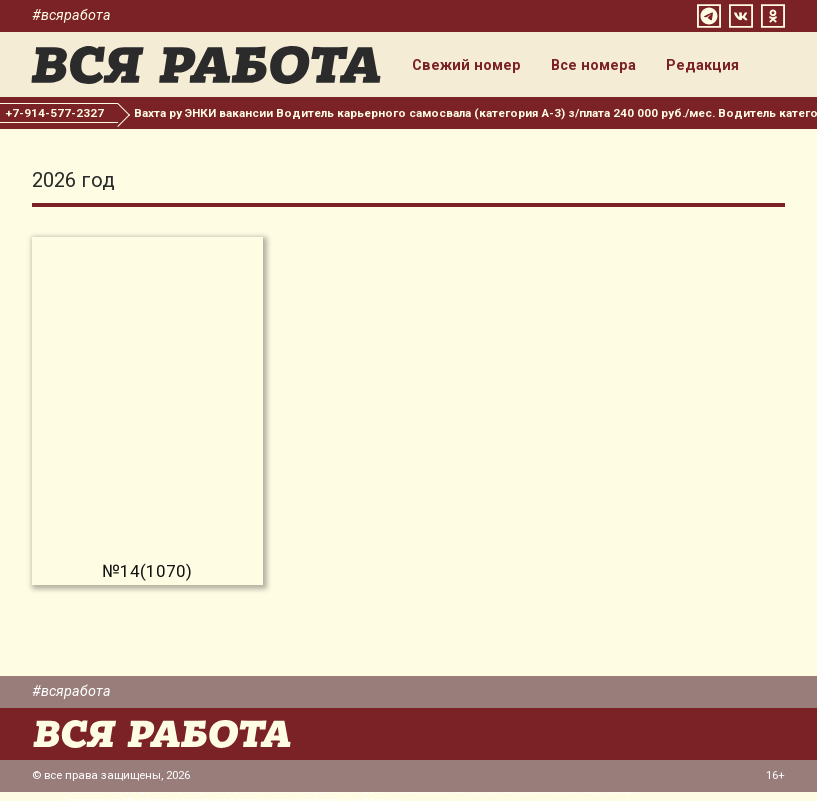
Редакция (712, 68)
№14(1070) (147, 580)
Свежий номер (476, 68)
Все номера (603, 68)
